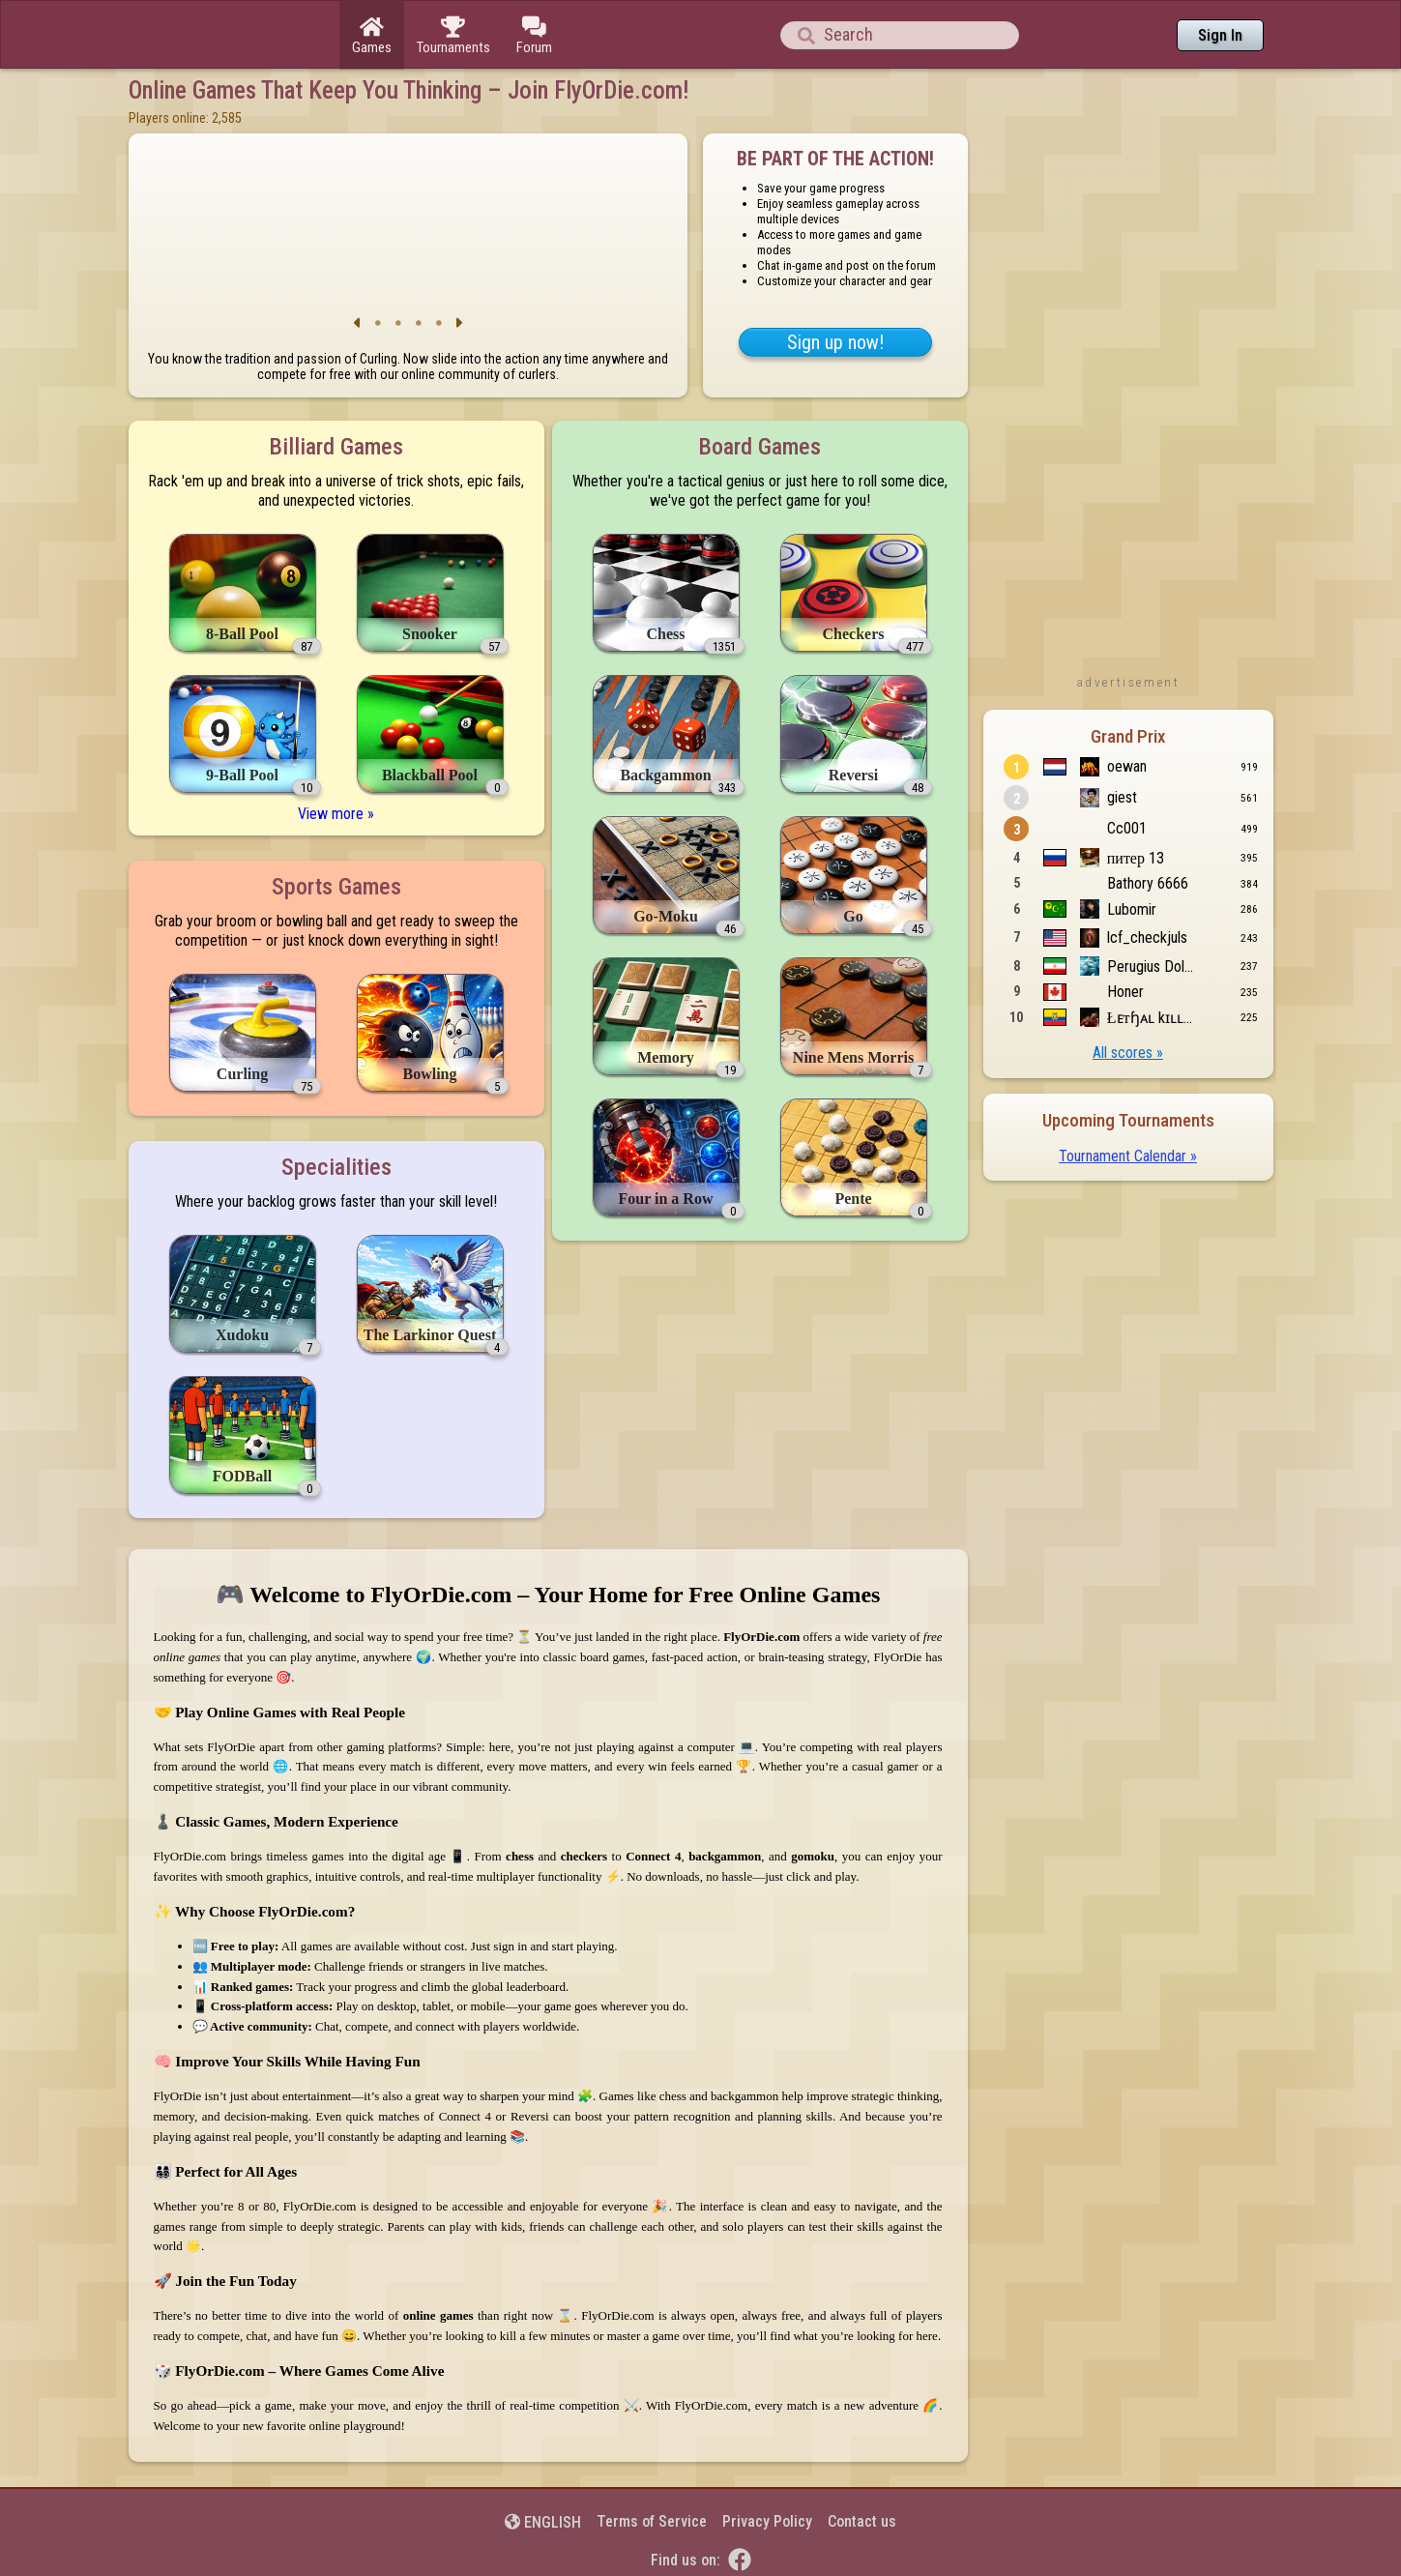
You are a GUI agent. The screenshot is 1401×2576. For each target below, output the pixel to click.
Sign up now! (835, 342)
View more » (336, 814)
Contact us (862, 2521)
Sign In (1220, 35)
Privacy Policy (767, 2521)
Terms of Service (652, 2521)
